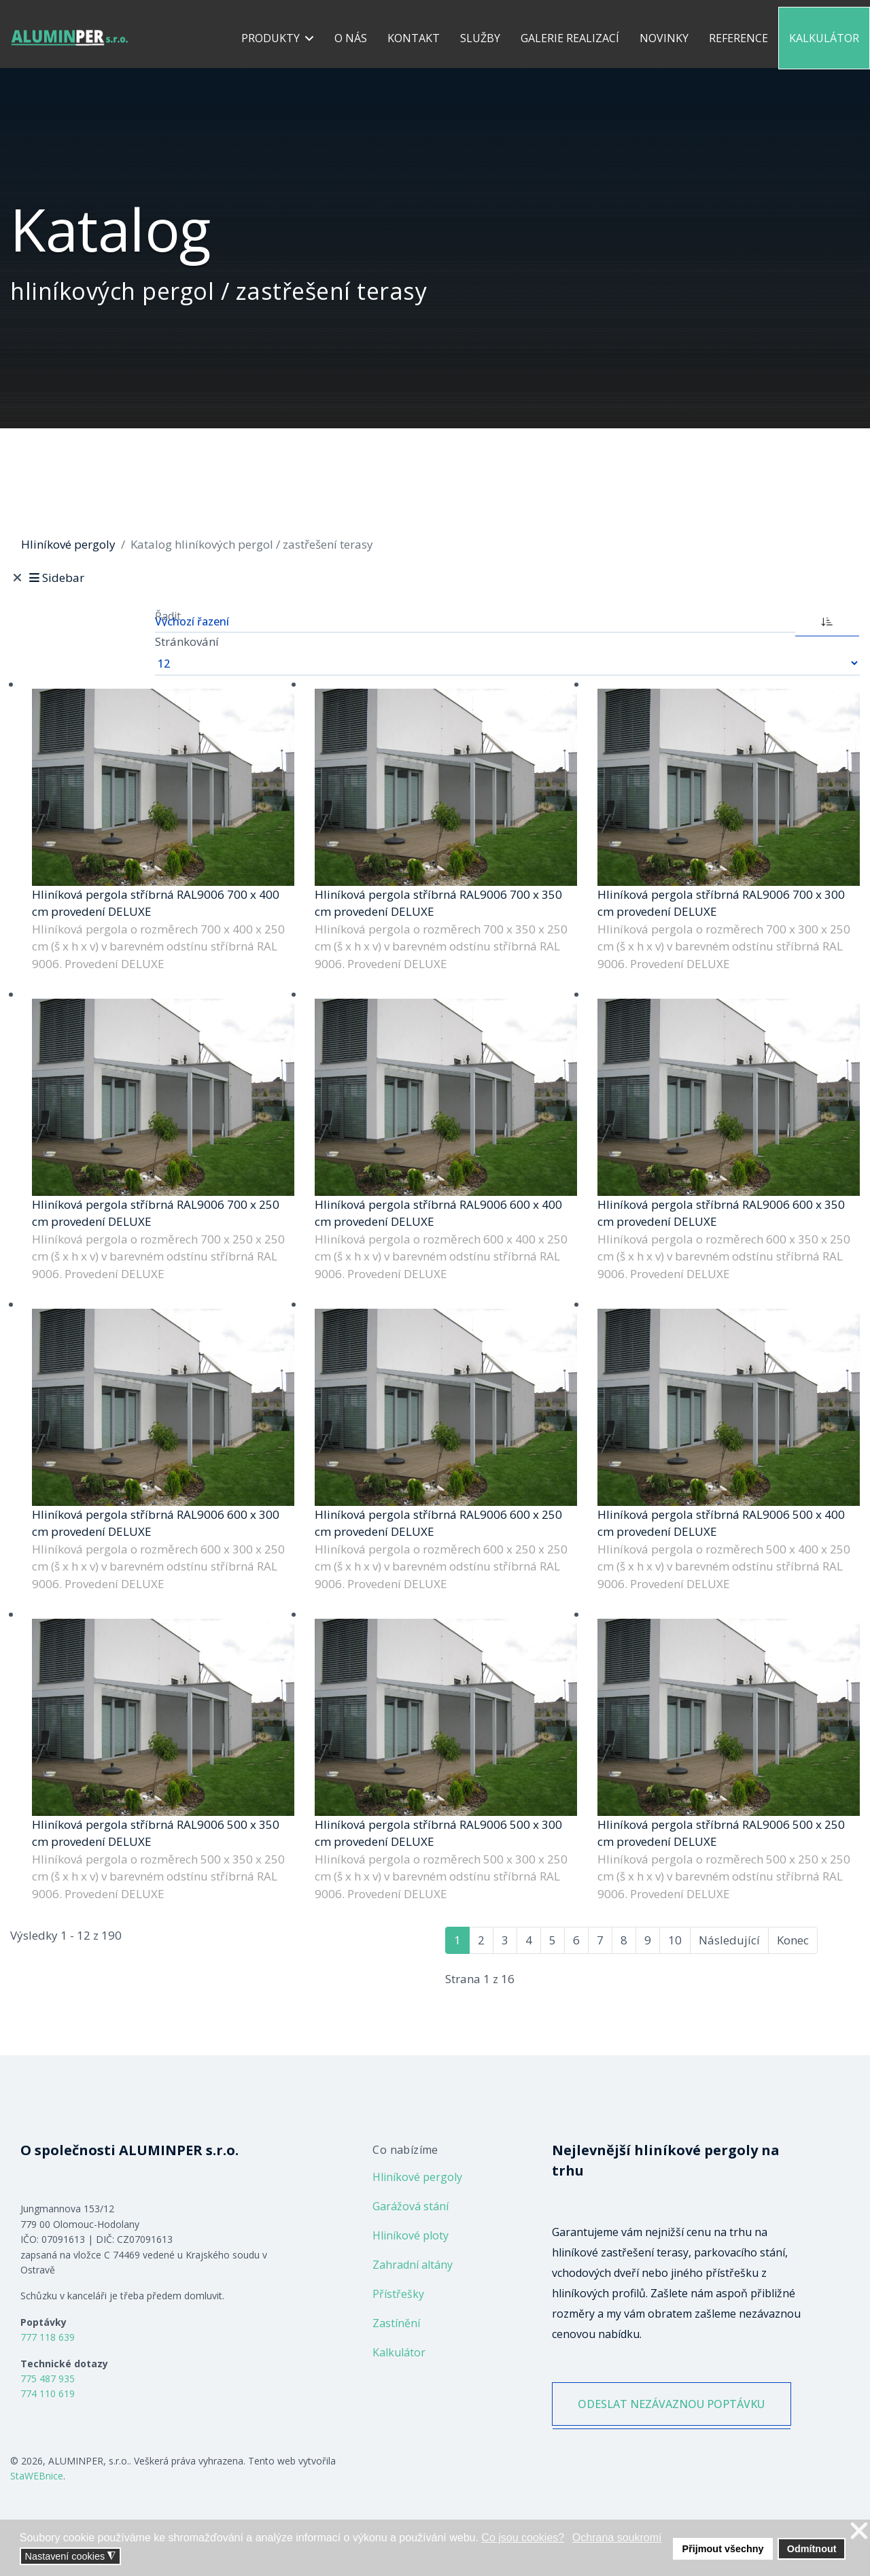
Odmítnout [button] (812, 2548)
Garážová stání (410, 2206)
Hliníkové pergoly (417, 2176)
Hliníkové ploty (410, 2235)
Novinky (664, 38)
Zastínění (396, 2323)
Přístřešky (398, 2293)
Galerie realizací (570, 38)
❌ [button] (859, 2531)
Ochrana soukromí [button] (617, 2537)
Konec (793, 1940)
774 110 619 (47, 2393)
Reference (738, 38)
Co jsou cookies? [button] (522, 2537)
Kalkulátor (824, 38)
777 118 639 (47, 2337)
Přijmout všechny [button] (723, 2548)
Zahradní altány (412, 2264)
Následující (729, 1940)
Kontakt (413, 38)
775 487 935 (47, 2378)
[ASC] (827, 620)
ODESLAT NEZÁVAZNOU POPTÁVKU (671, 2404)
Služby (480, 38)
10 (675, 1940)
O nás (350, 38)
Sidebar (55, 577)
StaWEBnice (36, 2475)
